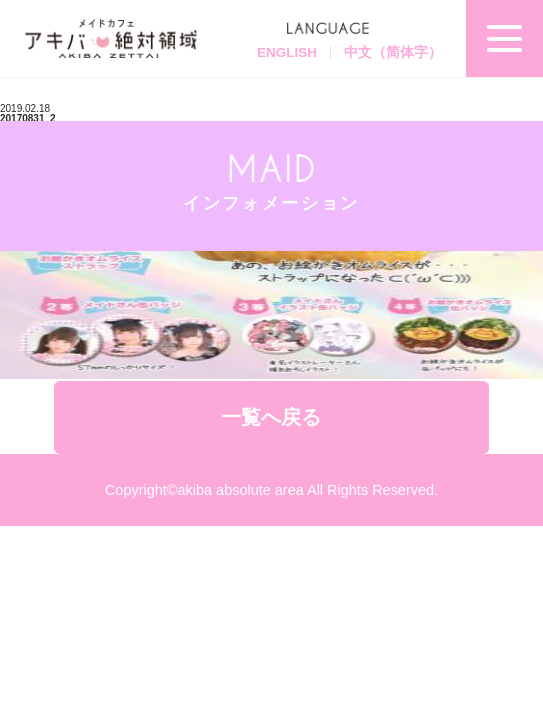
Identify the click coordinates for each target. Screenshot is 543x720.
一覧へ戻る (271, 417)
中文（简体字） (393, 52)
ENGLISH (287, 52)
